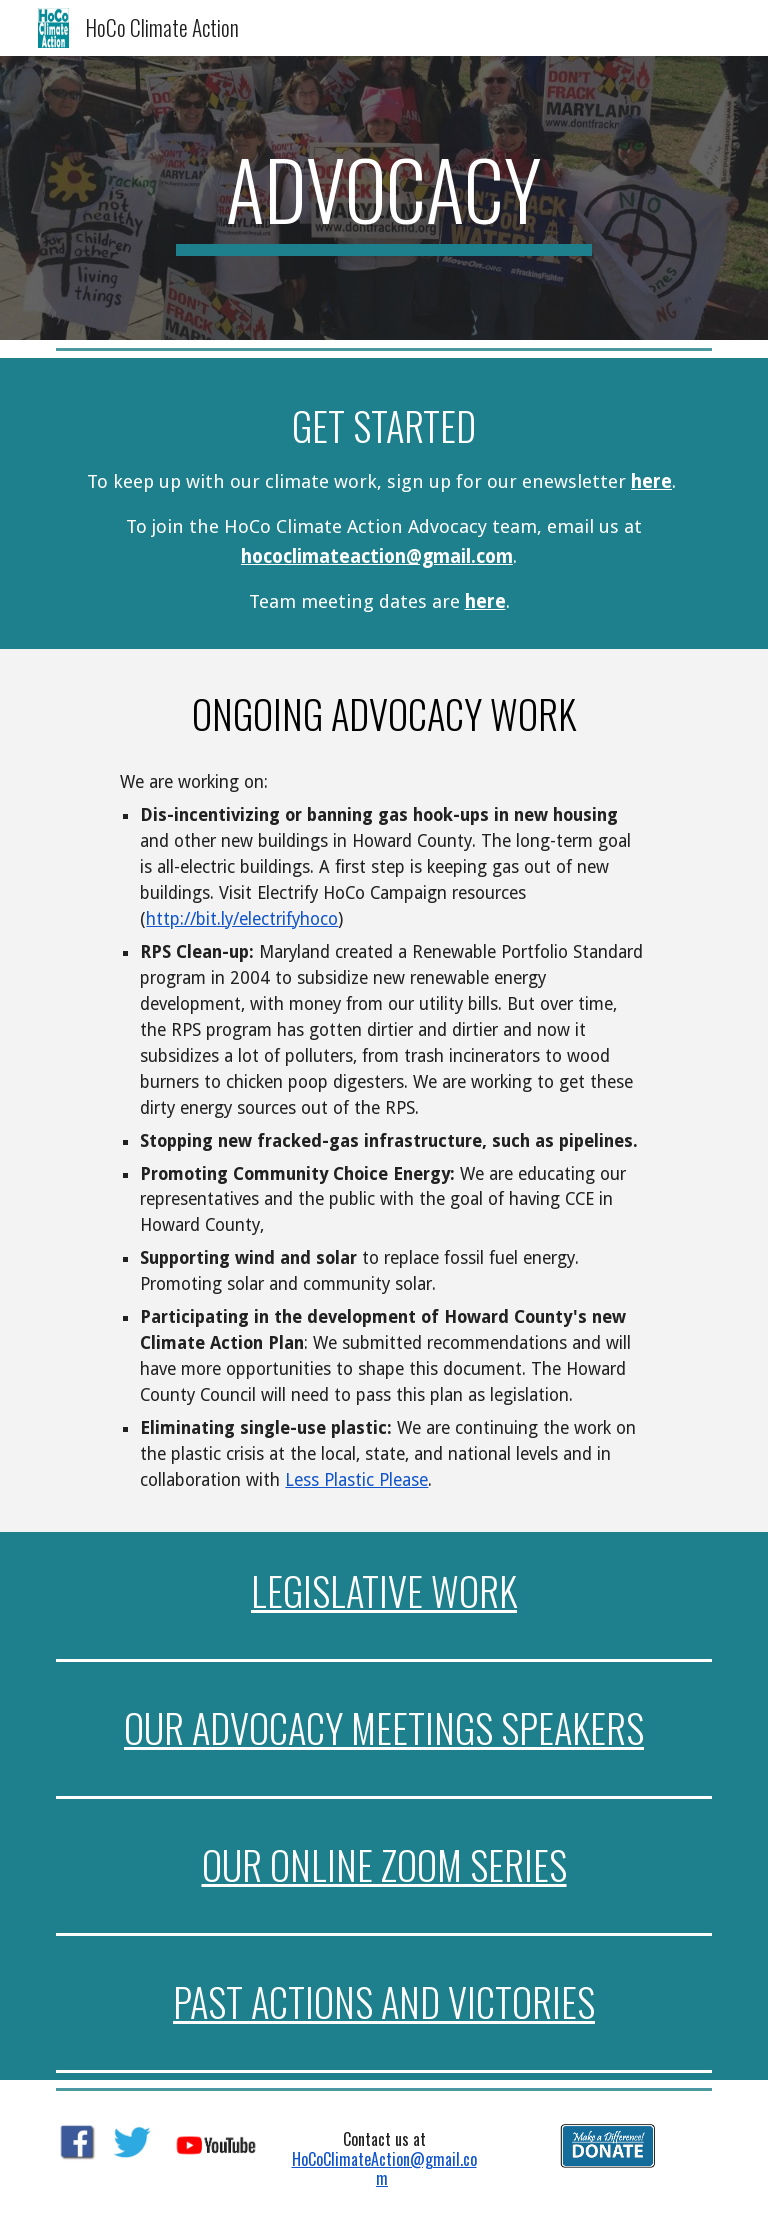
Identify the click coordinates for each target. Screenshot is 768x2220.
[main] (383, 198)
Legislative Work (384, 1590)
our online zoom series (384, 1864)
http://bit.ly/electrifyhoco (242, 919)
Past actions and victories (384, 2001)
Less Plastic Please (356, 1480)
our (158, 1727)
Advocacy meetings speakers (418, 1727)
